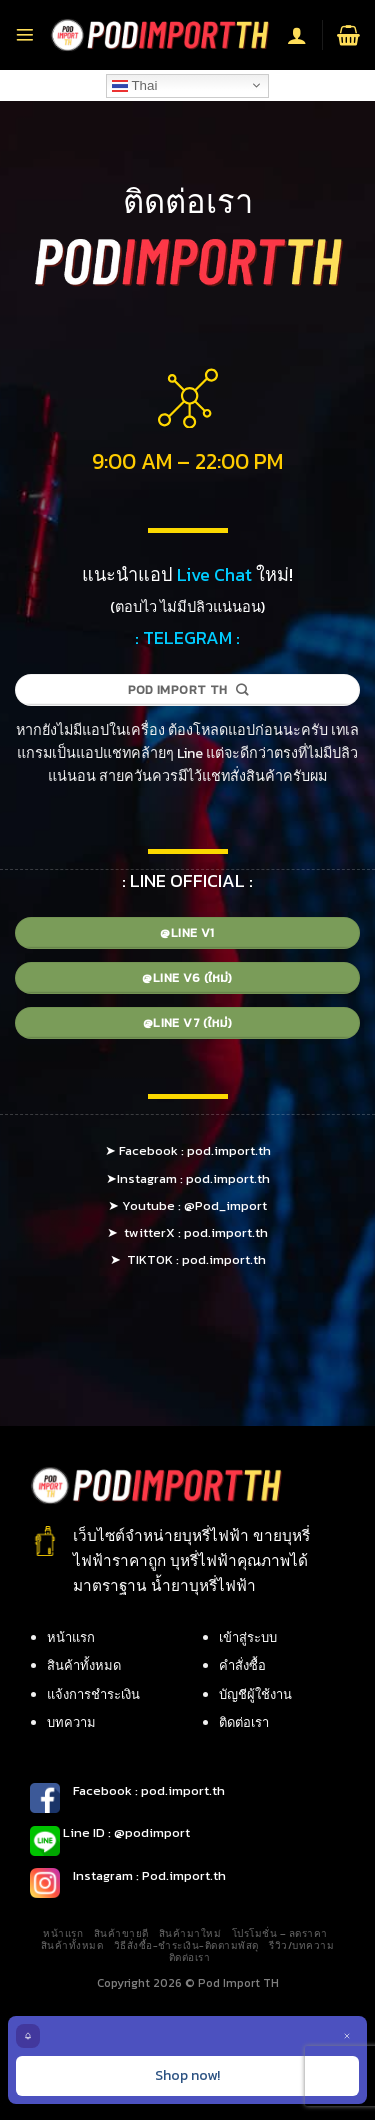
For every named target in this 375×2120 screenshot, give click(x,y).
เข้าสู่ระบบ (248, 1637)
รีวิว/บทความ (301, 1945)
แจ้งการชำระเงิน (93, 1694)
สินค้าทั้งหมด (84, 1665)
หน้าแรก (71, 1637)
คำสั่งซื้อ (242, 1665)
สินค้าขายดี (121, 1933)
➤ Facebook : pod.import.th (188, 1150)
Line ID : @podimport (125, 1832)
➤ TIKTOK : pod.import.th (188, 1259)
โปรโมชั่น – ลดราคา (280, 1933)
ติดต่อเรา (244, 1722)
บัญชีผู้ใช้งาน (255, 1694)
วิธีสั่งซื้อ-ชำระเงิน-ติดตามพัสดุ (186, 1945)
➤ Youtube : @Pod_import (187, 1205)
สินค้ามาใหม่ (190, 1933)
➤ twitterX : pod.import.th (187, 1232)
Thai (134, 85)
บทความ (71, 1722)
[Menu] (25, 35)
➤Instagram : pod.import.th (188, 1178)
